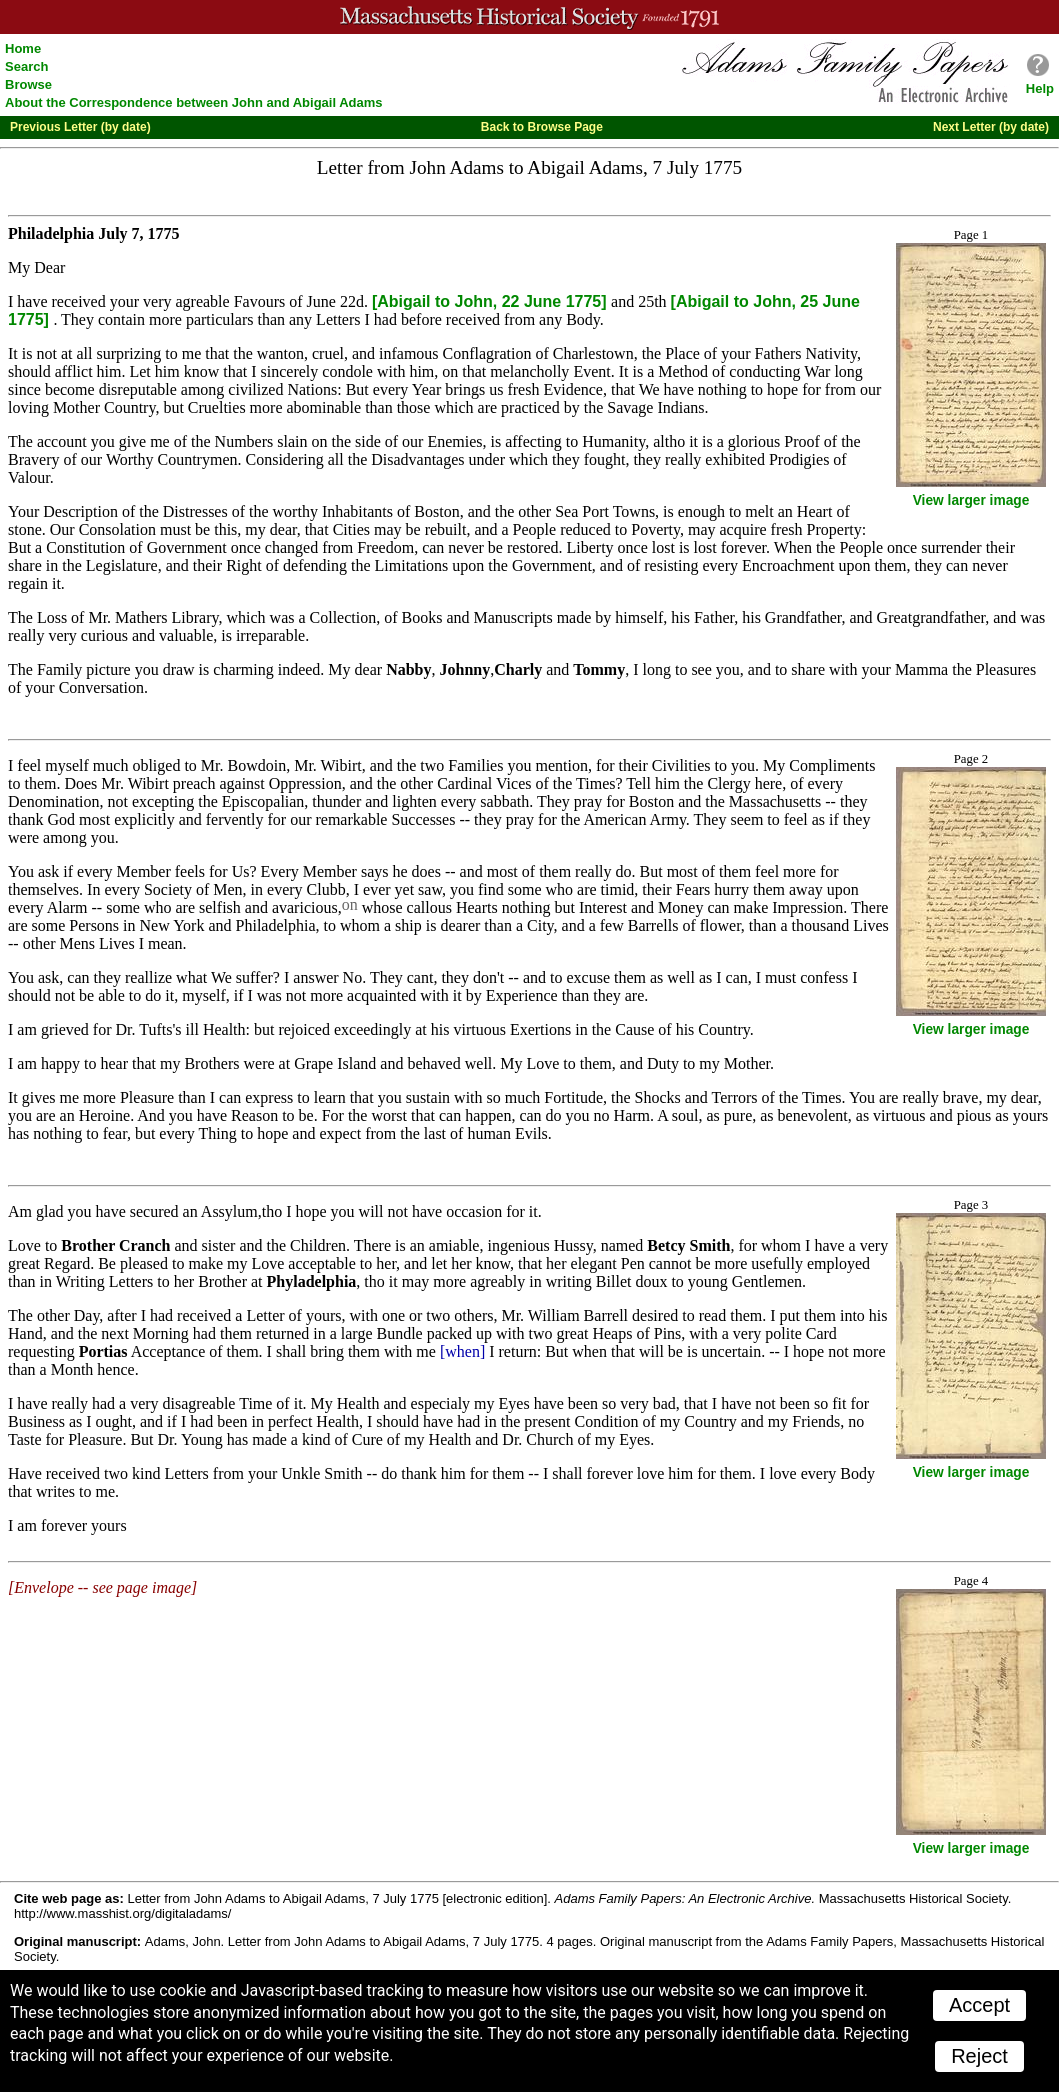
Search (26, 66)
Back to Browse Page (542, 127)
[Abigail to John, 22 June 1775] (491, 301)
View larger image (971, 500)
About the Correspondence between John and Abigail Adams (194, 102)
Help (1040, 88)
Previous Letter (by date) (80, 127)
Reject (979, 2056)
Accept (979, 2005)
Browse (28, 84)
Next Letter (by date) (991, 127)
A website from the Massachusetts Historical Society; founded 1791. (529, 17)
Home (23, 48)
